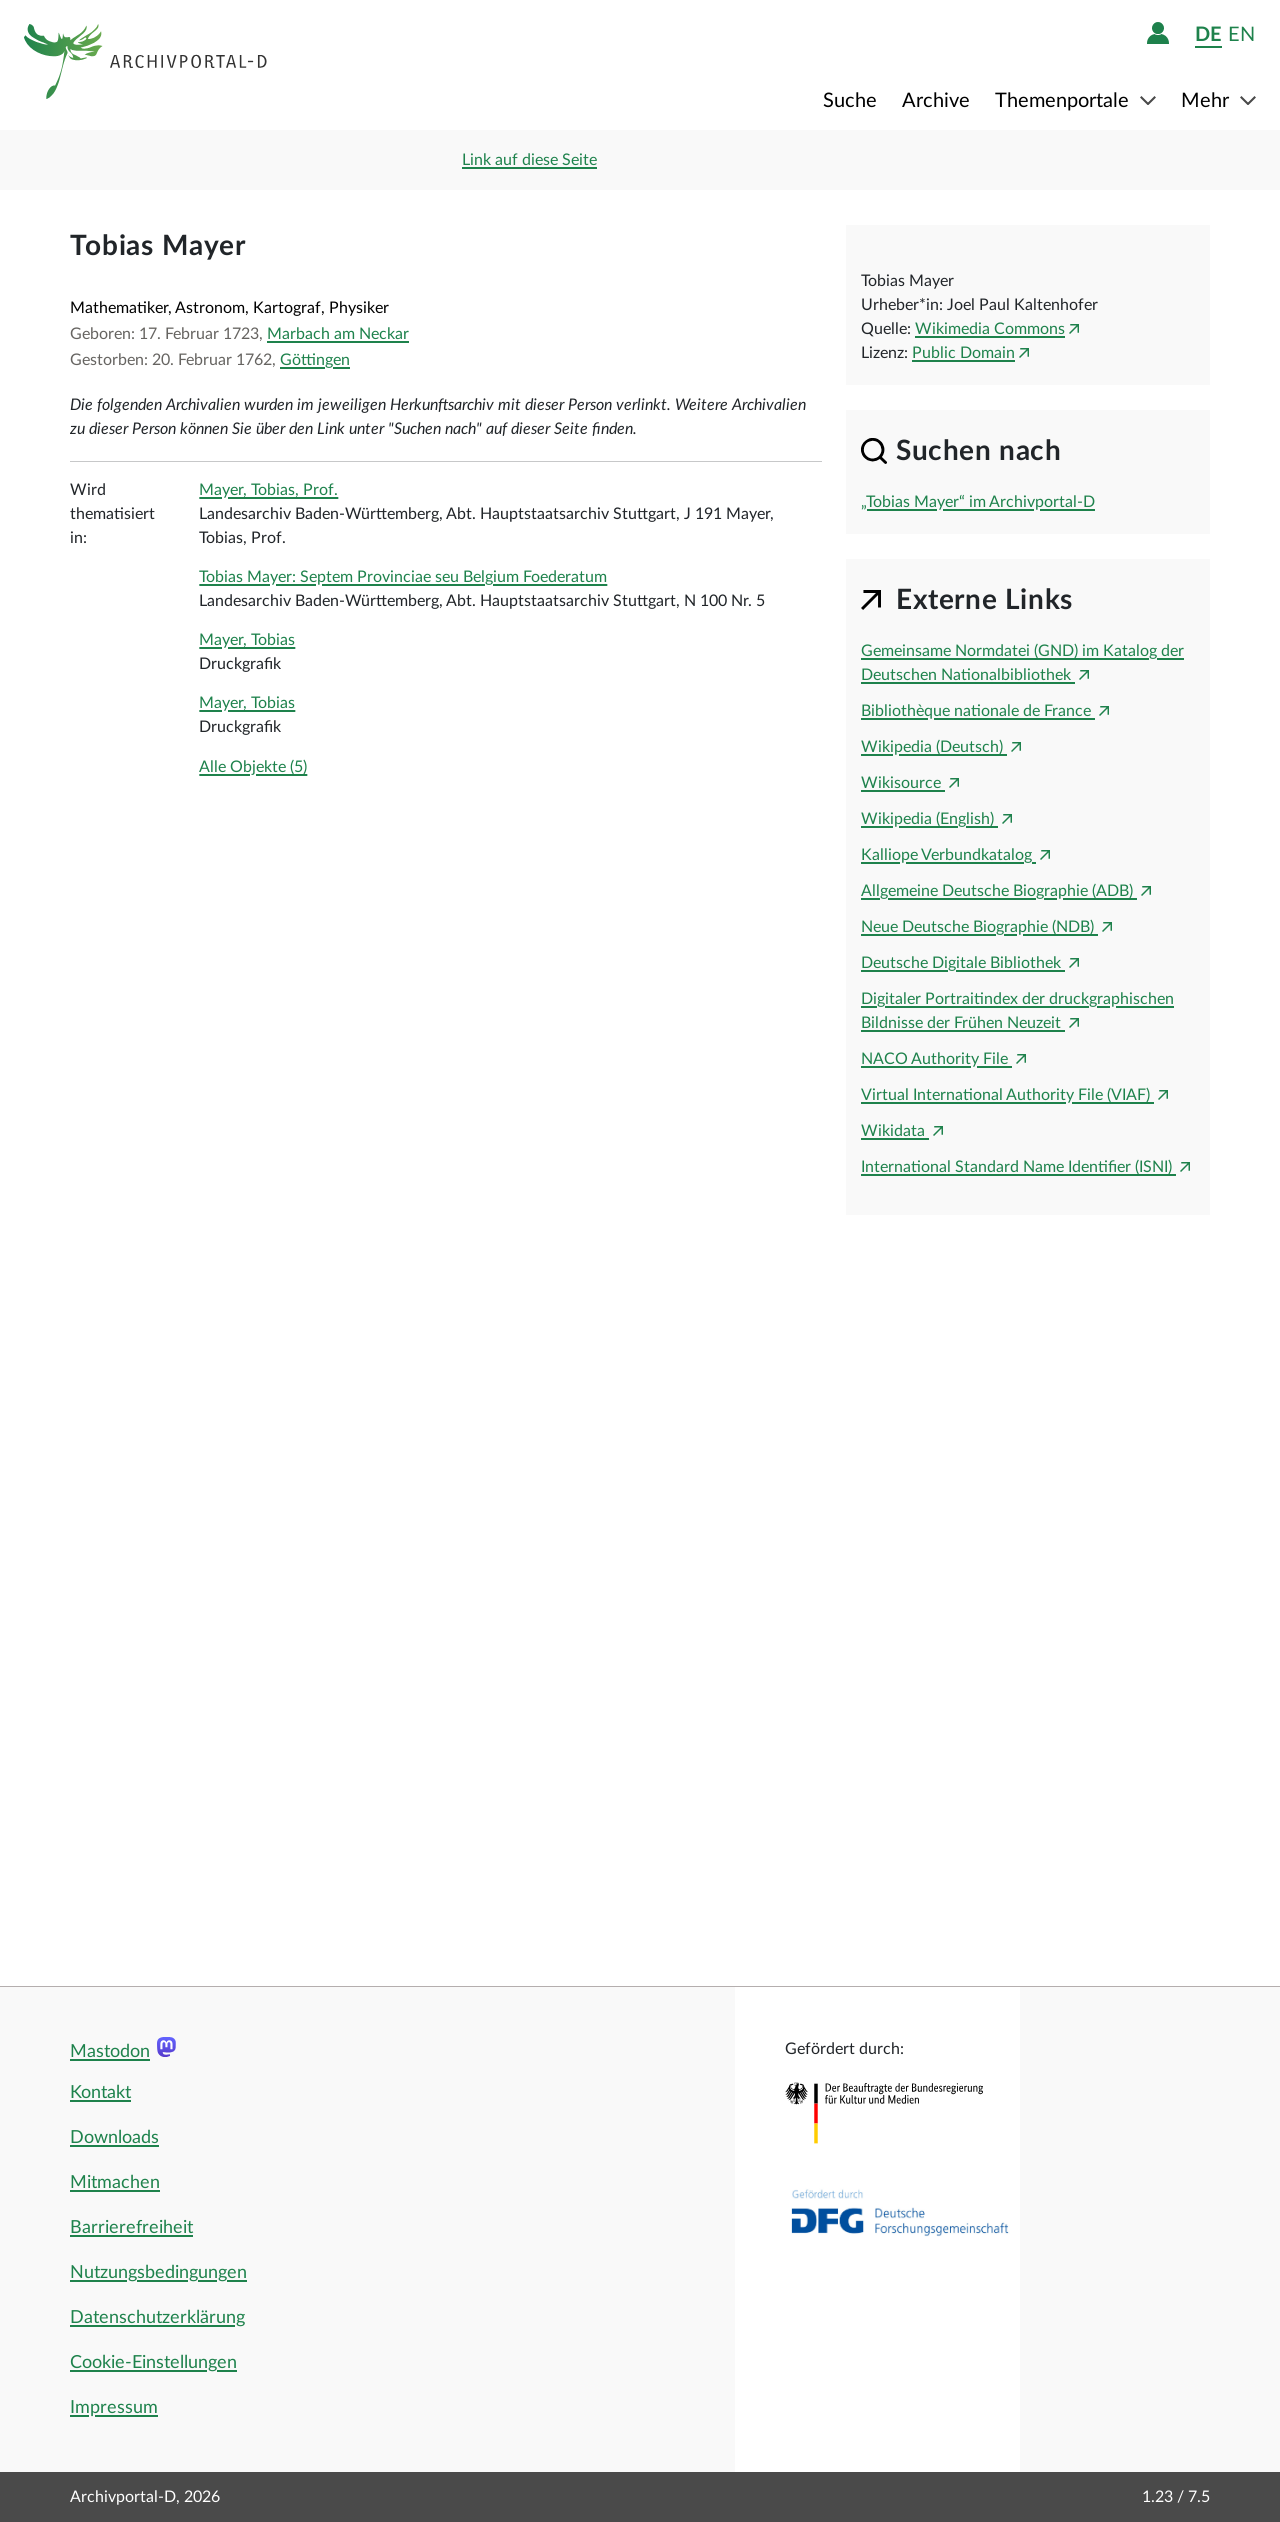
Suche (850, 101)
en (1241, 34)
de (1208, 34)
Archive (936, 101)
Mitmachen (115, 2183)
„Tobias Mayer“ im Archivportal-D (978, 502)
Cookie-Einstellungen (153, 2363)
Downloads (114, 2138)
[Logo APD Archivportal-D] (146, 65)
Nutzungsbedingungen (158, 2273)
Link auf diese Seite (529, 160)
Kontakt (100, 2093)
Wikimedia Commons (990, 329)
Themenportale (1064, 101)
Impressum (114, 2408)
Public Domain (963, 353)
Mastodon (110, 2052)
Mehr (1207, 101)
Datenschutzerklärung (157, 2318)
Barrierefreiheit (131, 2228)
